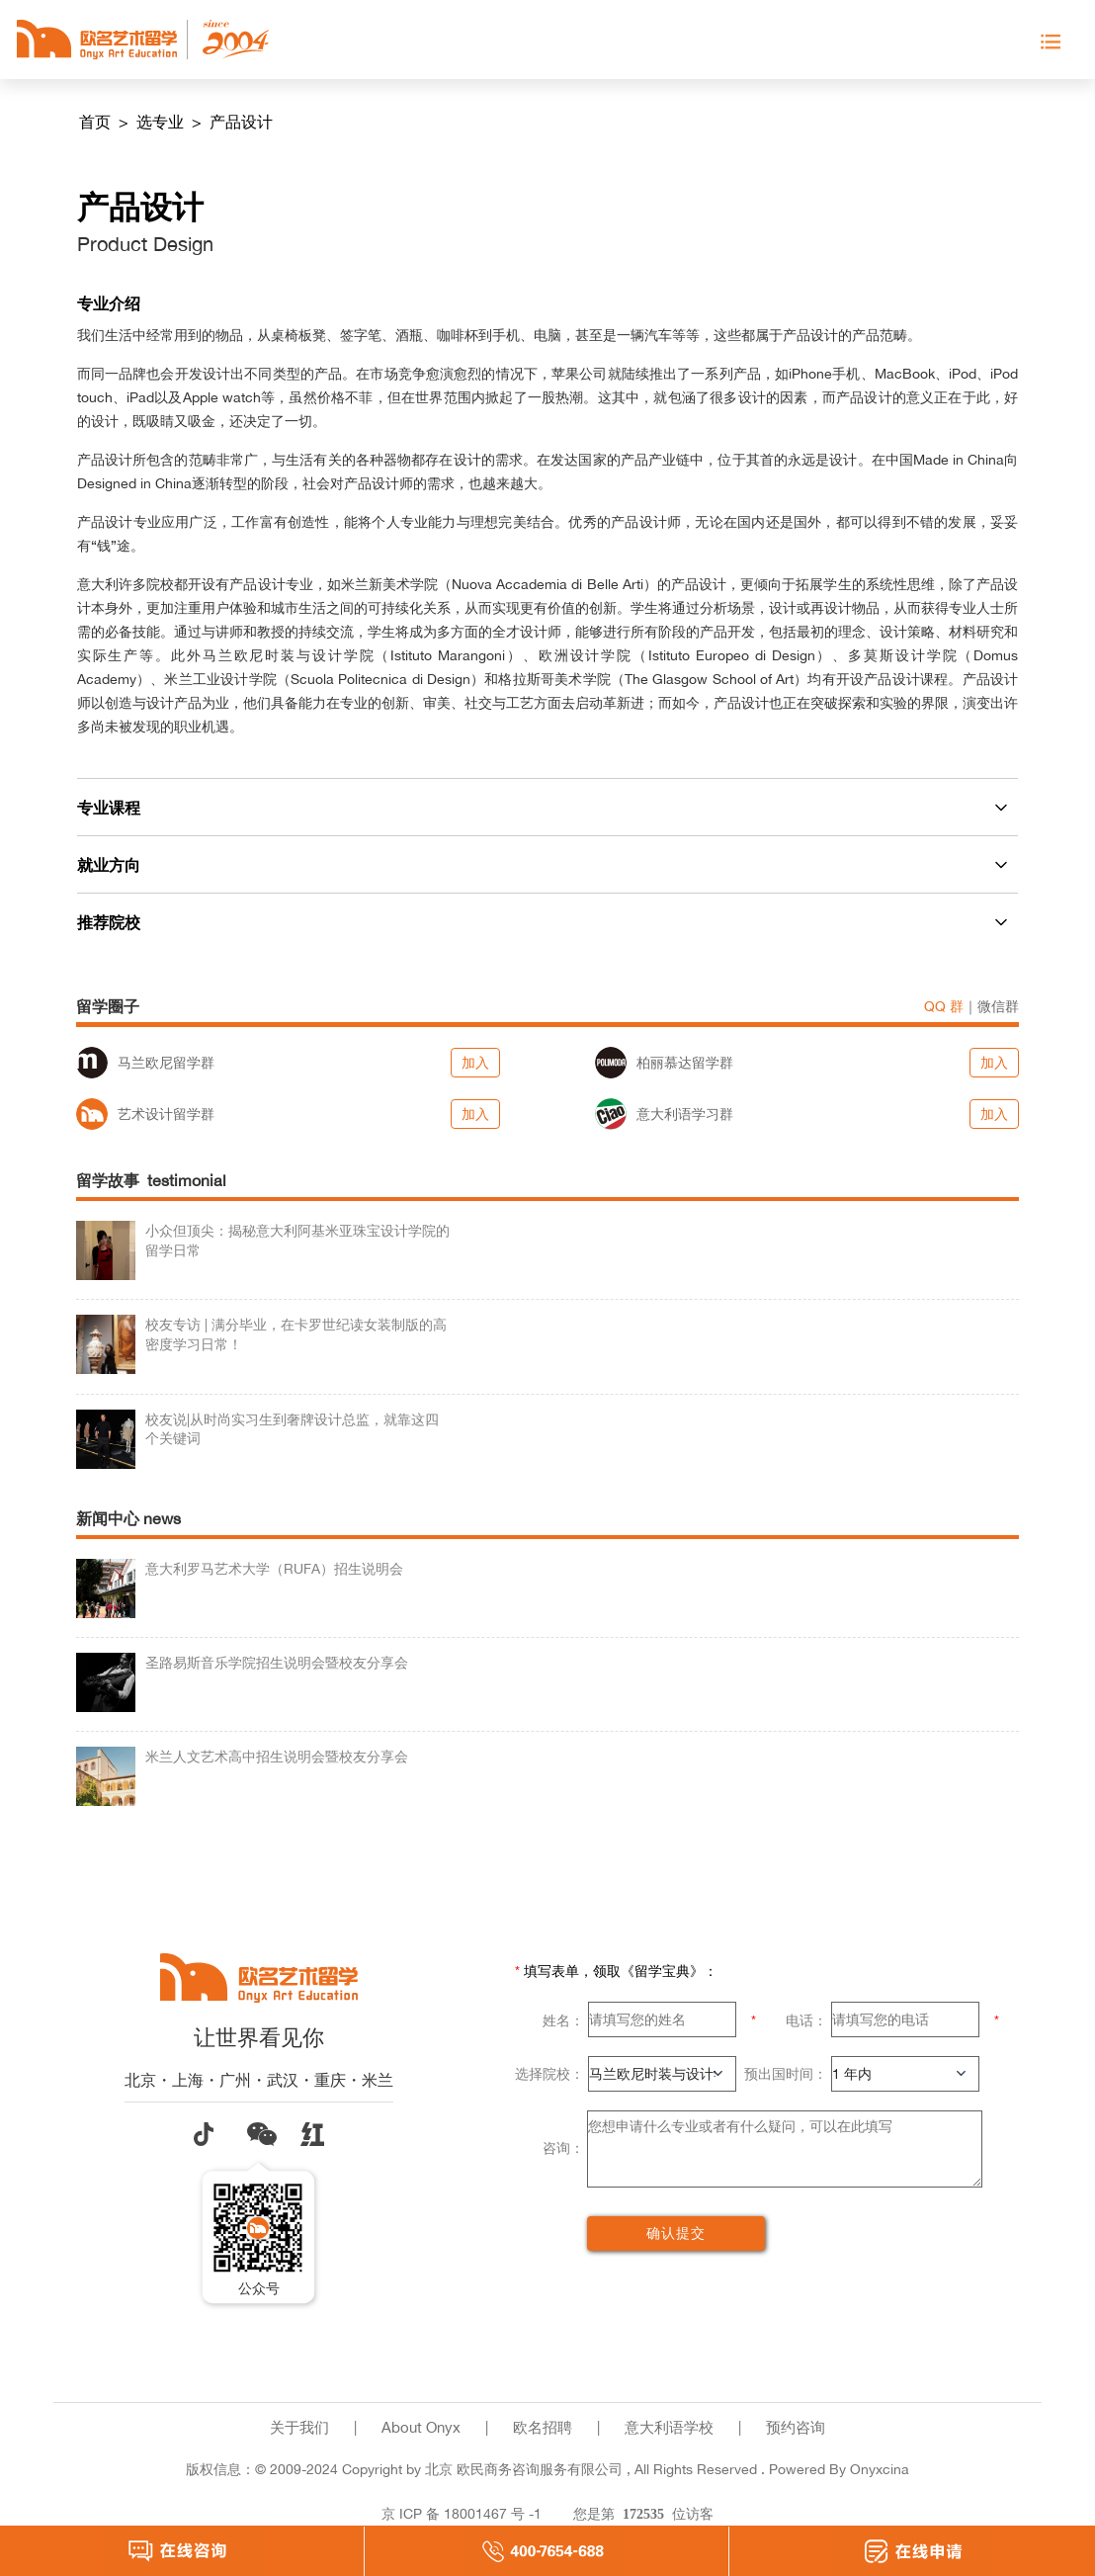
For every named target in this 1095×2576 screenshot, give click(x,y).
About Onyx (421, 2427)
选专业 (162, 121)
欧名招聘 (542, 2427)
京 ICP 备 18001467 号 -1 (461, 2513)
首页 (97, 121)
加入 (475, 1062)
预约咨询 (795, 2427)
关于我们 (299, 2427)
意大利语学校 (669, 2427)
